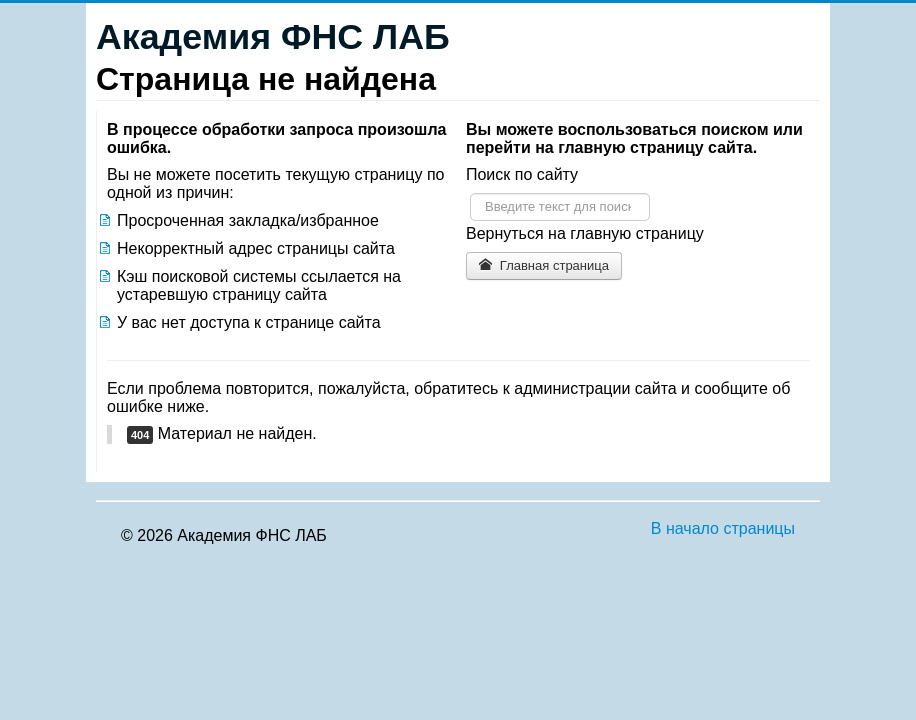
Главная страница (544, 265)
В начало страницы (723, 528)
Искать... (470, 193)
